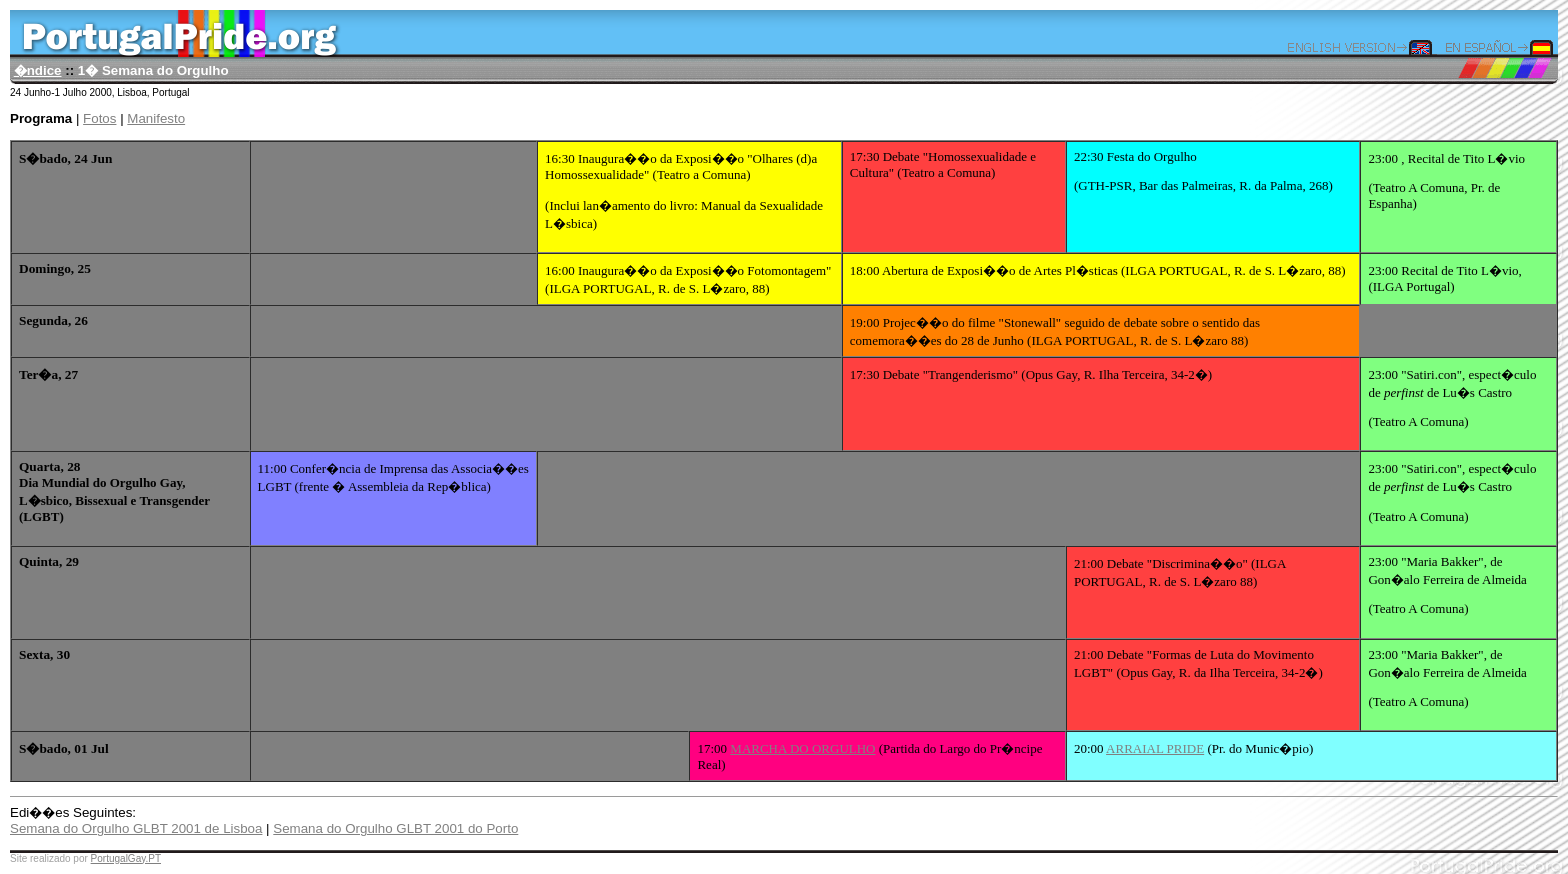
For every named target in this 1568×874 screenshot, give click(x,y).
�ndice (38, 70)
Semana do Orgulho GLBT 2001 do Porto (395, 828)
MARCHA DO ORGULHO (802, 748)
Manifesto (156, 118)
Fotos (99, 118)
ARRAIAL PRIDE (1155, 748)
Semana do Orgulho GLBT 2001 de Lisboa (136, 828)
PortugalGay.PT (126, 858)
